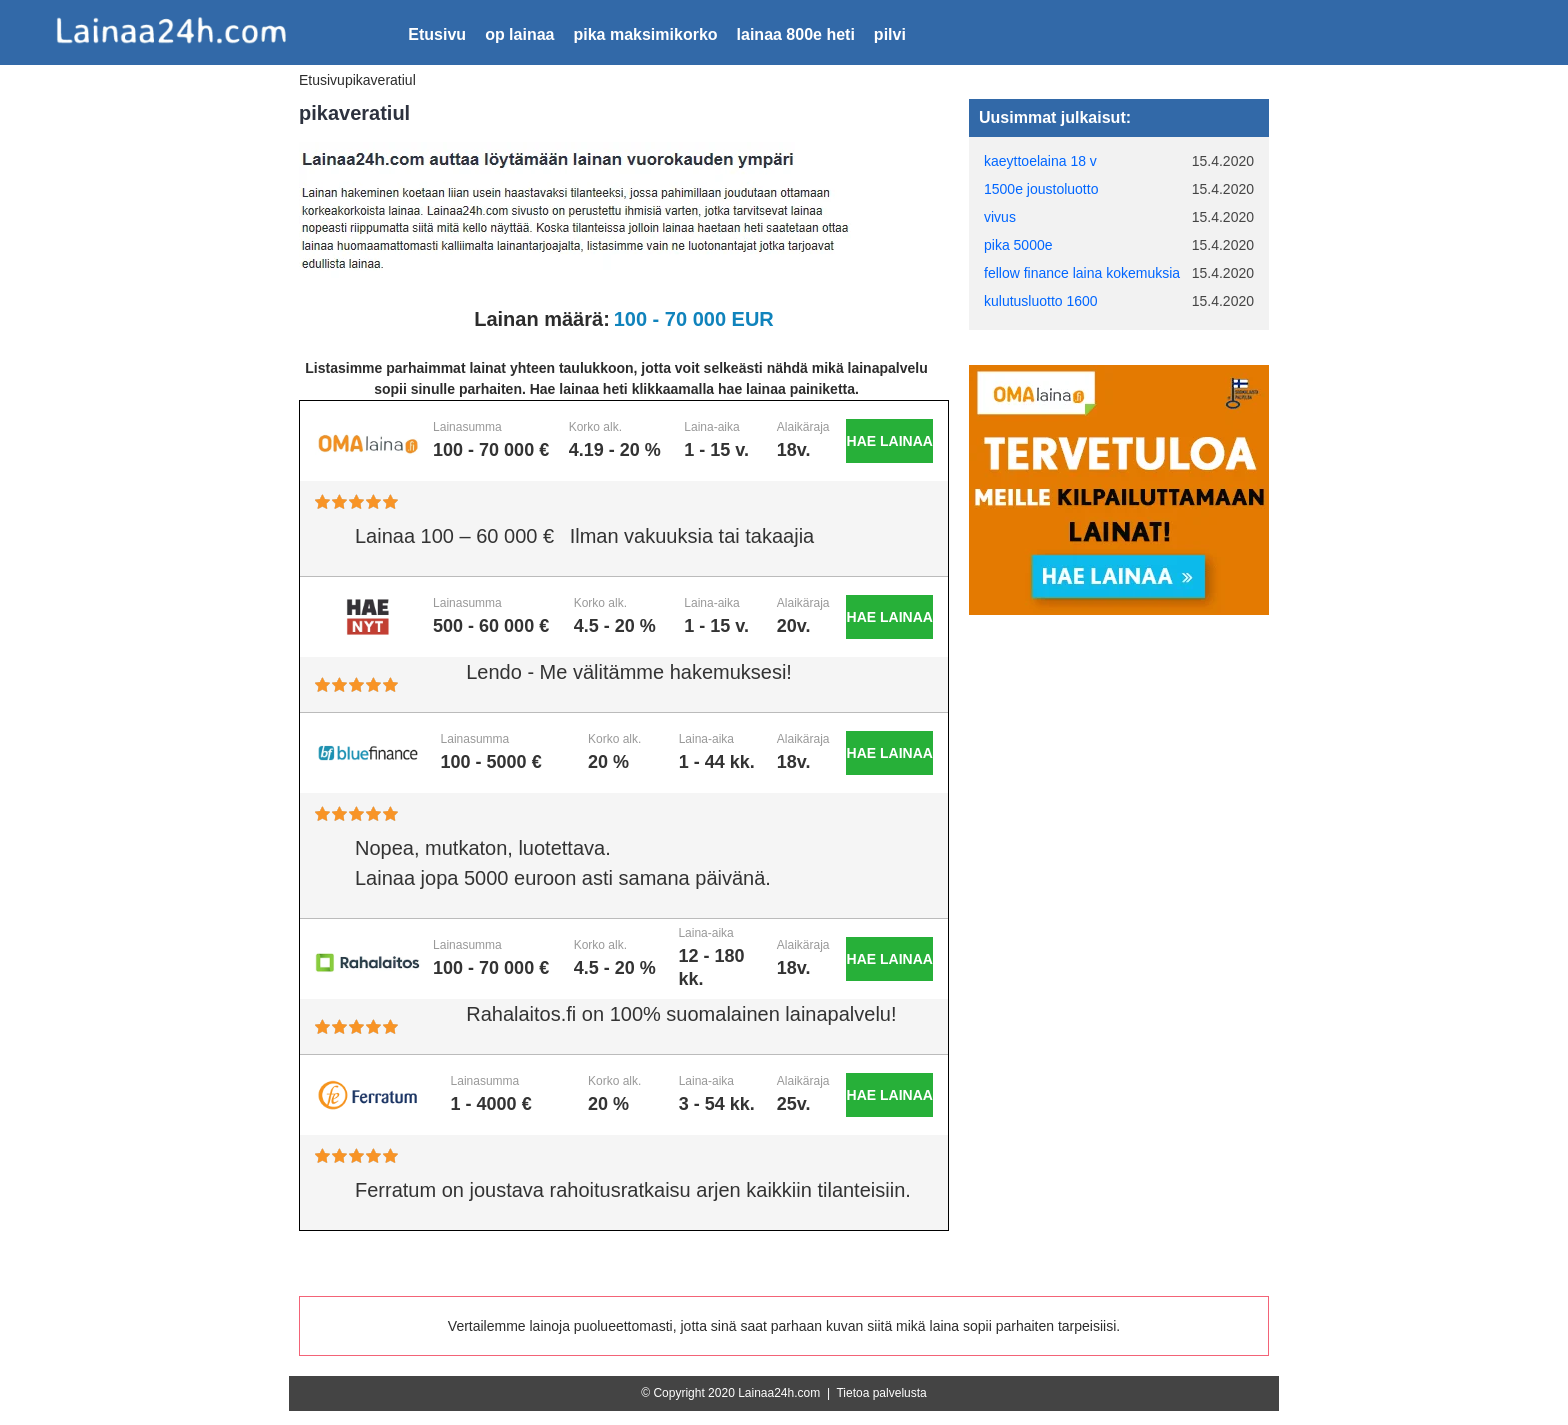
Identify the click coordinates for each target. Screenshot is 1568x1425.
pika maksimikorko (645, 34)
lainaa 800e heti (796, 34)
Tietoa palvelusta (881, 1393)
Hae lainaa (890, 441)
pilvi (890, 34)
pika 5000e (1018, 245)
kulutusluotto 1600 (1041, 301)
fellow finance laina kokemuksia (1082, 273)
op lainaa (519, 34)
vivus (1000, 217)
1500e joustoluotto (1041, 189)
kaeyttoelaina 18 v (1040, 161)
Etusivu (437, 34)
